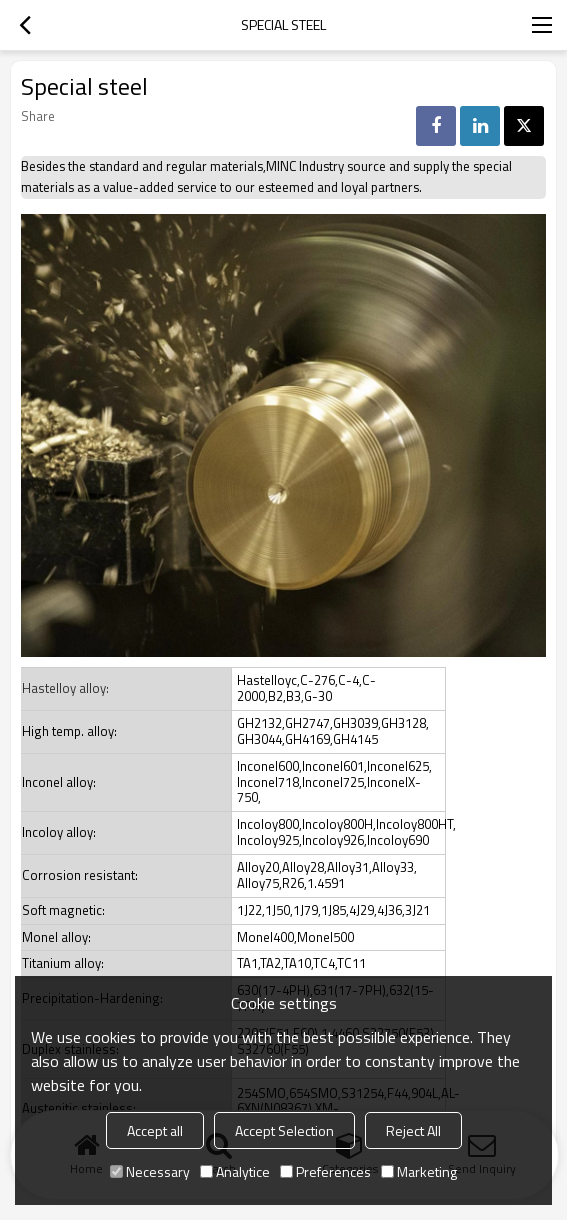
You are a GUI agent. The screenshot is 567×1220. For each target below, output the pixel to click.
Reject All (413, 1130)
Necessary (150, 1171)
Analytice (235, 1171)
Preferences (325, 1171)
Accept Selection (284, 1130)
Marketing (419, 1171)
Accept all (155, 1130)
